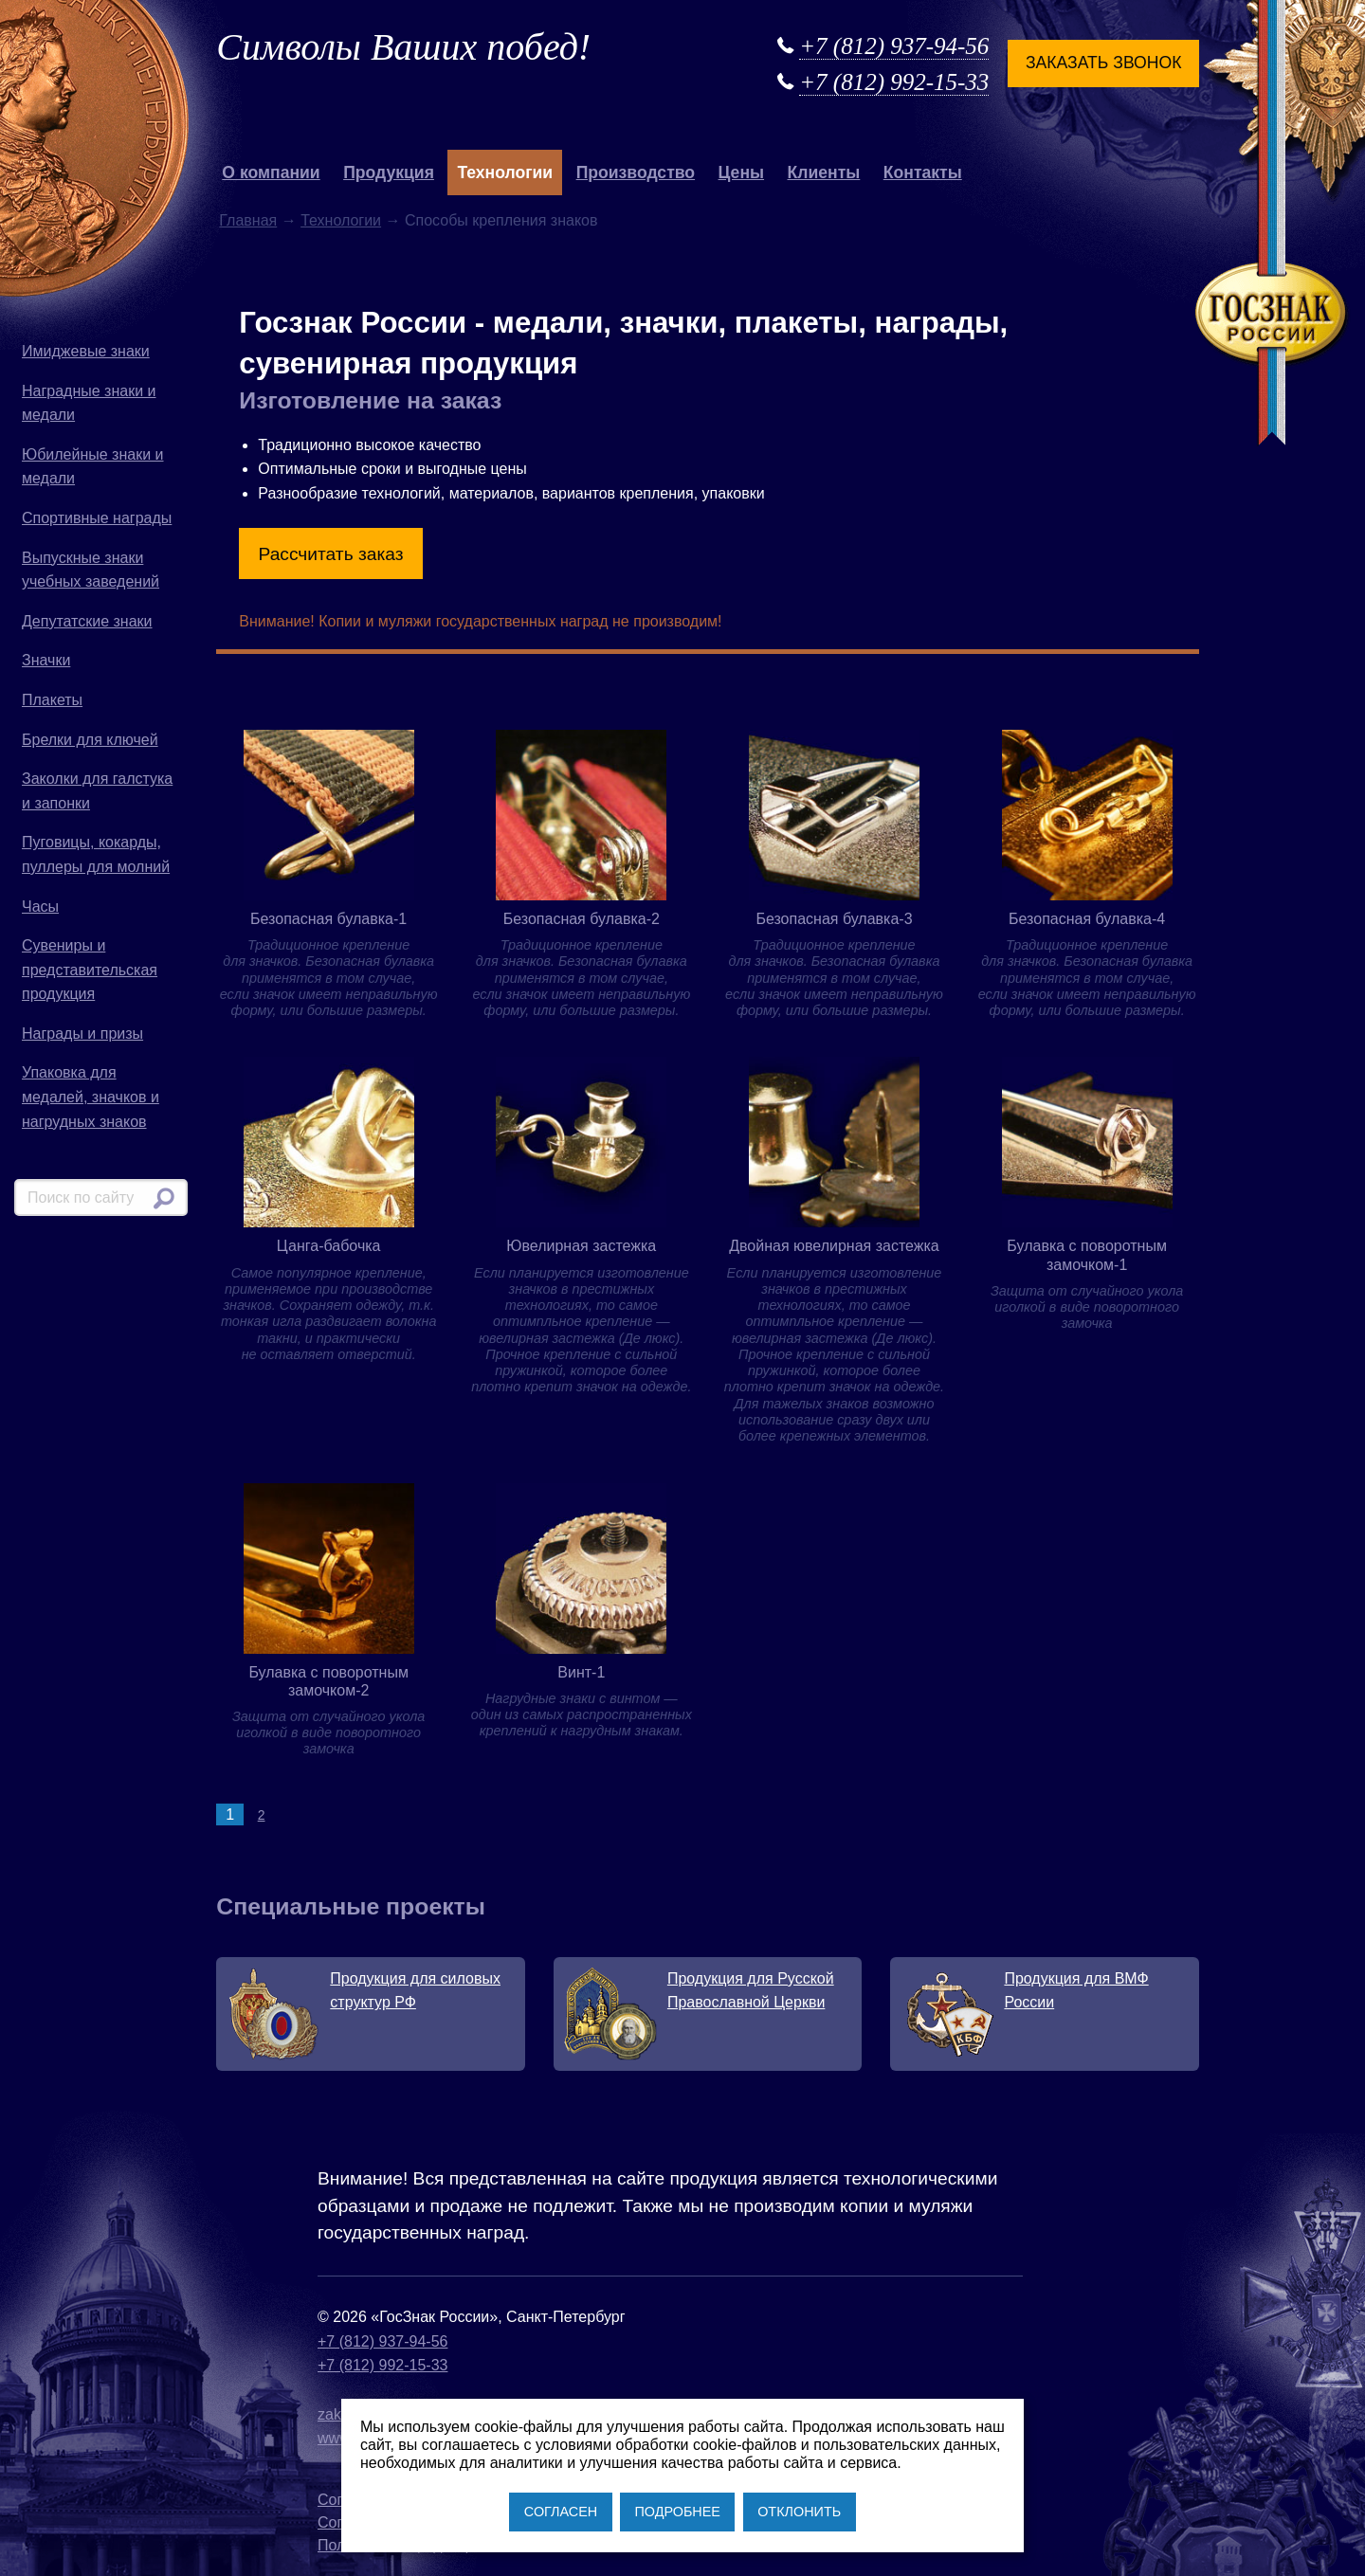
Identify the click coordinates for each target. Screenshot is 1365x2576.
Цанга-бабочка (329, 1246)
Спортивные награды (97, 518)
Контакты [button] (922, 172)
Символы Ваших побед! (403, 47)
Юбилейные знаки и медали (93, 466)
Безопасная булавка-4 (1087, 919)
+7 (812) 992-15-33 (894, 82)
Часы (40, 906)
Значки (46, 660)
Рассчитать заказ (331, 554)
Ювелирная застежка (581, 1246)
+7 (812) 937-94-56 (894, 46)
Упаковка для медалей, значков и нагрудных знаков (90, 1096)
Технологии (340, 220)
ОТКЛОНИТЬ (799, 2511)
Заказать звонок (1103, 62)
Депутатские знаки (87, 621)
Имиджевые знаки (86, 351)
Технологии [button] (505, 172)
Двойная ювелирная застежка (834, 1246)
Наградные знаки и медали (89, 403)
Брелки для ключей (90, 740)
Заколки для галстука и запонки (97, 791)
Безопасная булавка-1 (328, 919)
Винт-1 (581, 1672)
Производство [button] (635, 172)
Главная (248, 220)
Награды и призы (82, 1033)
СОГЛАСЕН (560, 2511)
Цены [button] (742, 172)
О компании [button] (270, 172)
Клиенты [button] (824, 172)
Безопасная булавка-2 (581, 919)
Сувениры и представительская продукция (89, 969)
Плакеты (52, 700)
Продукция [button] (388, 172)
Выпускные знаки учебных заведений (90, 570)
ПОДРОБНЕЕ (676, 2511)
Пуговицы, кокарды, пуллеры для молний (96, 854)
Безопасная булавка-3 (833, 919)
